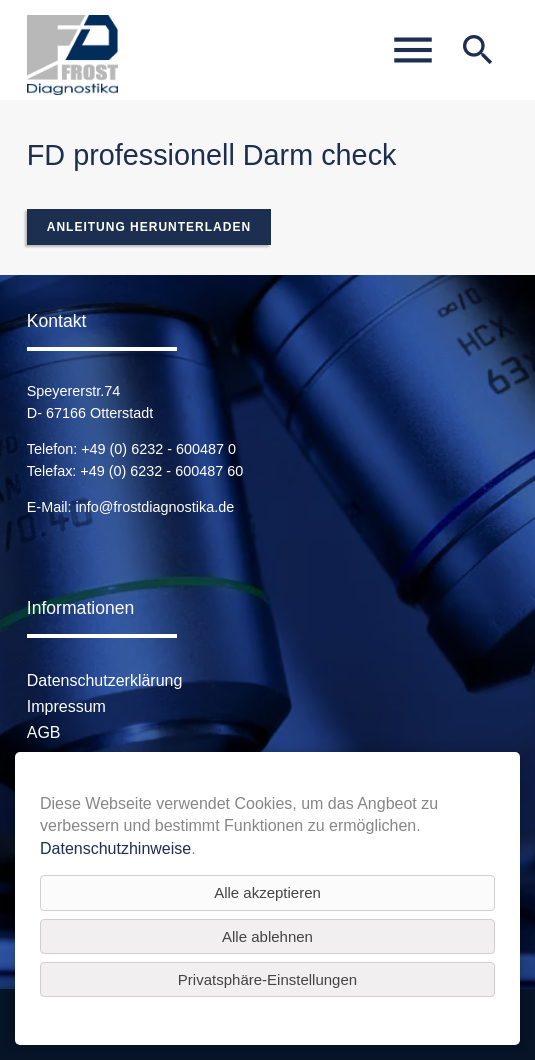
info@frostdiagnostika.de (155, 507)
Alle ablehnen (267, 936)
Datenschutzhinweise (115, 848)
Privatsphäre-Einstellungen (267, 979)
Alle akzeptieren (267, 892)
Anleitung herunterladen (149, 227)
